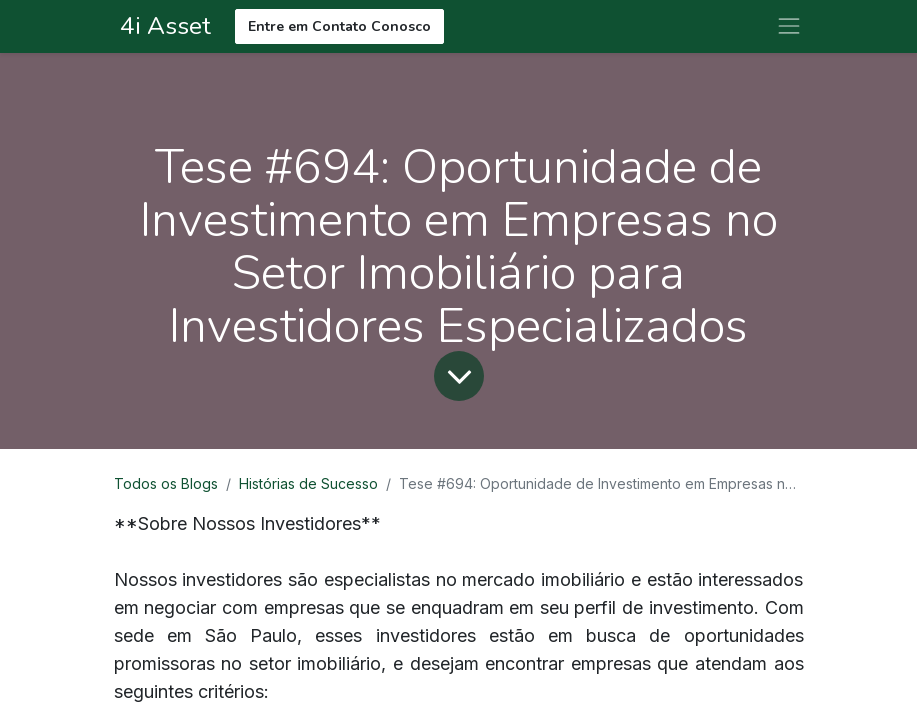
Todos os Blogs (166, 483)
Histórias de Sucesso (308, 483)
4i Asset (162, 26)
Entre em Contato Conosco (339, 26)
